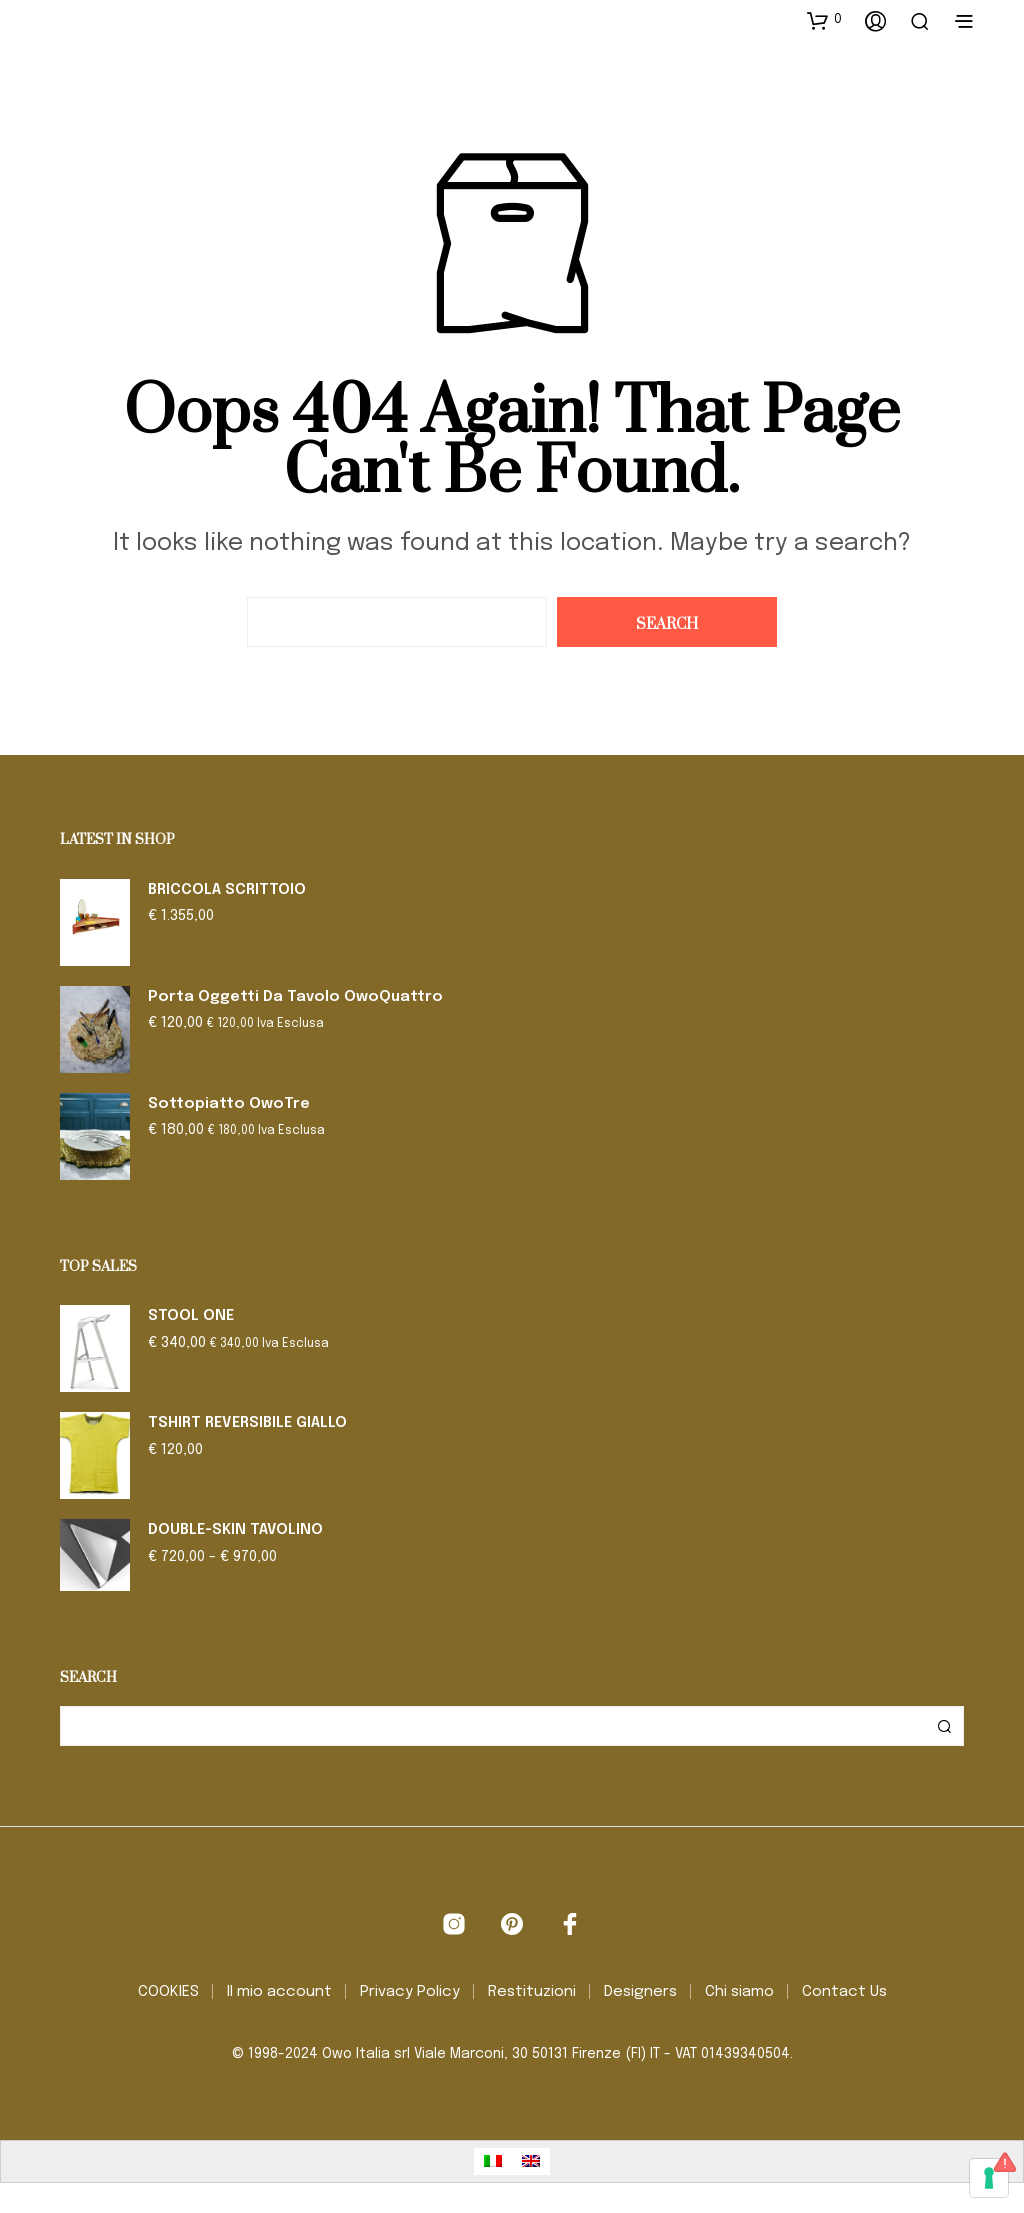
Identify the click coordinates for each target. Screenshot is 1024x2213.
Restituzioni (532, 1992)
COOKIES (168, 1992)
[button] (824, 20)
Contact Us (844, 1992)
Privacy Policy (410, 1992)
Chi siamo (739, 1992)
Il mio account (279, 1992)
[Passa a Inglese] (531, 2161)
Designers (640, 1992)
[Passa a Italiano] (493, 2161)
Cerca (944, 1726)
